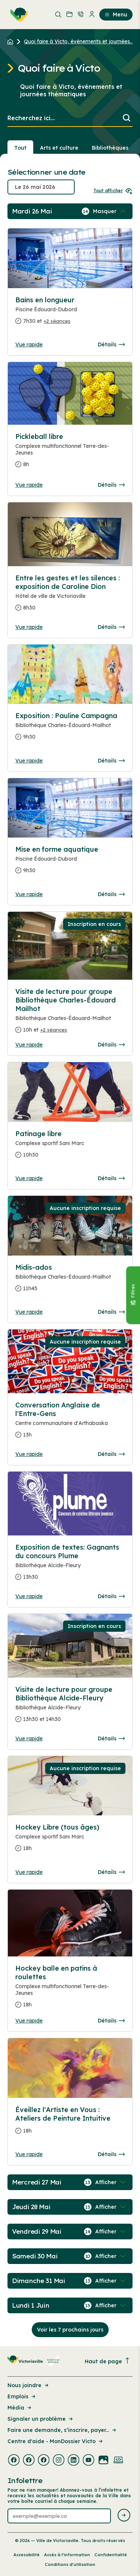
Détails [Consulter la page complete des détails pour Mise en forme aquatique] (111, 894)
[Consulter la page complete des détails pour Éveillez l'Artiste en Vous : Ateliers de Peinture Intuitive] (70, 2123)
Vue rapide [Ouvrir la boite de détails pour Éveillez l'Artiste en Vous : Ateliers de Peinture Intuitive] (29, 2154)
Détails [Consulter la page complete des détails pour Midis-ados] (111, 1312)
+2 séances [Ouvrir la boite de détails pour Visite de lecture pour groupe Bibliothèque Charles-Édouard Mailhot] (53, 1030)
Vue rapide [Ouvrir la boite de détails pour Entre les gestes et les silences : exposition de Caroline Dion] (29, 627)
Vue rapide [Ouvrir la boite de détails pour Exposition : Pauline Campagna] (29, 760)
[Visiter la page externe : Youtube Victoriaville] (88, 2461)
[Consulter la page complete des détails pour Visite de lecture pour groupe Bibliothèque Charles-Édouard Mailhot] (70, 1013)
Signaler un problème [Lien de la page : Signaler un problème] (40, 2419)
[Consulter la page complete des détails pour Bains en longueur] (70, 313)
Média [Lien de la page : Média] (19, 2407)
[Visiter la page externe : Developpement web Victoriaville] (118, 2461)
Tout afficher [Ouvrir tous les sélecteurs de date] (113, 190)
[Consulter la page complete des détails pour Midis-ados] (70, 1281)
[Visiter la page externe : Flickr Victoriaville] (103, 2461)
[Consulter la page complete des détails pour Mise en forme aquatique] (70, 863)
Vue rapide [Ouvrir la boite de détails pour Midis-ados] (29, 1312)
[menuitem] (17, 14)
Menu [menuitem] (116, 14)
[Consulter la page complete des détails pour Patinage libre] (70, 1147)
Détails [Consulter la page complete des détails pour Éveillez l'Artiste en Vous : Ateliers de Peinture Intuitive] (111, 2154)
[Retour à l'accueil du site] (12, 41)
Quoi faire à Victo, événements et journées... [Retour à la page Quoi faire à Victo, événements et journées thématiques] (78, 41)
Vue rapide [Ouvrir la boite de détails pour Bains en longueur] (29, 344)
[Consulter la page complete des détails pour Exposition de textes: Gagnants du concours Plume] (70, 1565)
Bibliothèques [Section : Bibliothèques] (110, 147)
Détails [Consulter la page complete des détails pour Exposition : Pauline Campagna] (111, 760)
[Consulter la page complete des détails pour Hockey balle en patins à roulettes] (70, 1989)
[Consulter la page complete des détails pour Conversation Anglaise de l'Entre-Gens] (70, 1423)
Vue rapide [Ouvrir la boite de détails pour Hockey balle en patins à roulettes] (29, 2020)
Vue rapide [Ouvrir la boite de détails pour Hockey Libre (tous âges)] (29, 1872)
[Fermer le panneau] (133, 1295)
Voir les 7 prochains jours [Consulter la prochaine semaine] (70, 2329)
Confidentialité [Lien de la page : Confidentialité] (110, 2554)
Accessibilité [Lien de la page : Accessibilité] (26, 2554)
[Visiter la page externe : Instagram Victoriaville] (58, 2461)
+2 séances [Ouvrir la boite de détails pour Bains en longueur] (57, 321)
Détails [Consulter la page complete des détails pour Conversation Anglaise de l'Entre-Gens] (111, 1454)
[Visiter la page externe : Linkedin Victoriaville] (73, 2461)
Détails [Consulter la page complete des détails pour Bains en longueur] (111, 344)
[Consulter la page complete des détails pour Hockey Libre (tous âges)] (70, 1841)
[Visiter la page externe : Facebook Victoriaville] (13, 2461)
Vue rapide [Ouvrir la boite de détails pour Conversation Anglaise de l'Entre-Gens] (29, 1454)
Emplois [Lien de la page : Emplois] (22, 2396)
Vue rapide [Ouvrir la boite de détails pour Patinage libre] (29, 1178)
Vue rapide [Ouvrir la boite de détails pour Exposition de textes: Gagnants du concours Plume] (29, 1596)
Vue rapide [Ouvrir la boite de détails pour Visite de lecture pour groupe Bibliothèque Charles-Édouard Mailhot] (29, 1044)
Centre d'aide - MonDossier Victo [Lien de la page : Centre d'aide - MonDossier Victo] (55, 2441)
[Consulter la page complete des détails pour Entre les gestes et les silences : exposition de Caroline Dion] (70, 596)
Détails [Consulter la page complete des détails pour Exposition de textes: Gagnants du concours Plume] (111, 1596)
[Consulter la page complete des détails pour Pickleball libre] (70, 453)
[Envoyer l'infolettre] (124, 2515)
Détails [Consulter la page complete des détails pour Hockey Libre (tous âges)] (111, 1872)
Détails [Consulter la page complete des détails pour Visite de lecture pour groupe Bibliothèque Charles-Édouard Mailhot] (111, 1044)
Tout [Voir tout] (20, 147)
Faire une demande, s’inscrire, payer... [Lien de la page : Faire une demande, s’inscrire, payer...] (62, 2430)
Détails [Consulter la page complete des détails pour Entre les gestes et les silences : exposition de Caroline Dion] (111, 627)
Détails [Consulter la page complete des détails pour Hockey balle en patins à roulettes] (111, 2020)
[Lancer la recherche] (127, 118)
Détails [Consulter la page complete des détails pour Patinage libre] (111, 1178)
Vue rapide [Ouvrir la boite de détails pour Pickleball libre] (29, 484)
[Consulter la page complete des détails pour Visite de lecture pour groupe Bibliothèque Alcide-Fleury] (70, 1707)
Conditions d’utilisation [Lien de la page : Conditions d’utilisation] (70, 2564)
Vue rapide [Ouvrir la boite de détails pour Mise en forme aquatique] (29, 894)
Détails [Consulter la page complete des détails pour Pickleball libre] (111, 484)
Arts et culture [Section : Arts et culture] (59, 147)
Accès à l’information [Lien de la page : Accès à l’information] (67, 2554)
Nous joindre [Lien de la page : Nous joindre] (28, 2385)
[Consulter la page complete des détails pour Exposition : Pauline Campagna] (70, 729)
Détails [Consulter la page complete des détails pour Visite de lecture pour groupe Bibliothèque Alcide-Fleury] (111, 1738)
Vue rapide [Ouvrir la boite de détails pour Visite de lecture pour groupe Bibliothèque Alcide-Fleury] (29, 1738)
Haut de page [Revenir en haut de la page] (107, 2361)
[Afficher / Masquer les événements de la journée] (110, 211)
